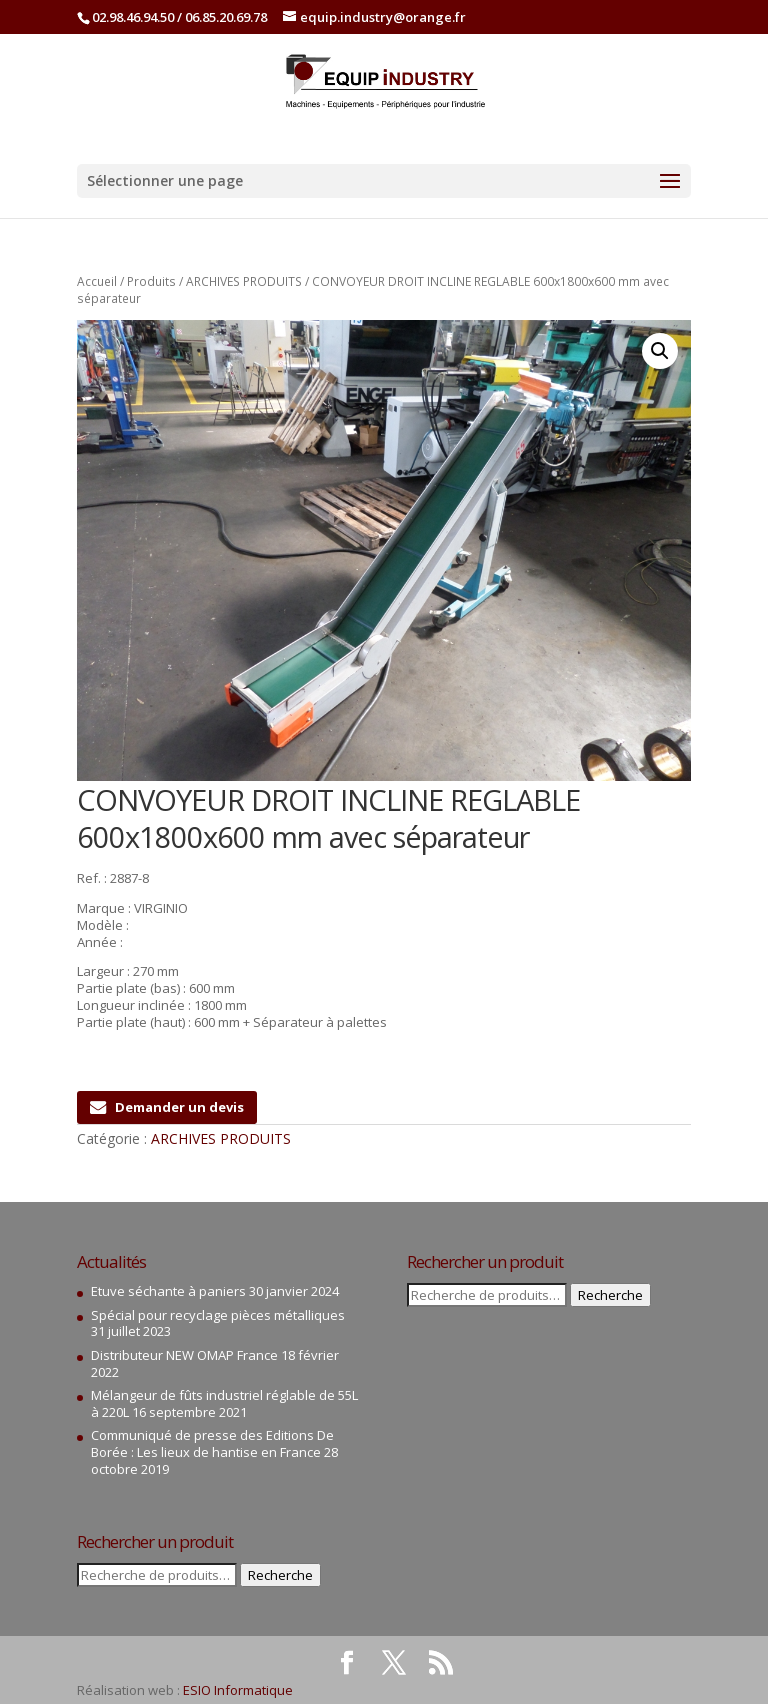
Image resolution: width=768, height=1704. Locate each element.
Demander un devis (167, 1107)
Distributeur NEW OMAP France (184, 1355)
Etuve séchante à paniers (168, 1291)
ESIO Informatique (238, 1690)
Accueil (97, 281)
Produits (151, 281)
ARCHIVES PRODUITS (244, 281)
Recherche (280, 1575)
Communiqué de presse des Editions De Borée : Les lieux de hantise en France (212, 1443)
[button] (660, 351)
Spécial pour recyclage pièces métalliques (218, 1315)
